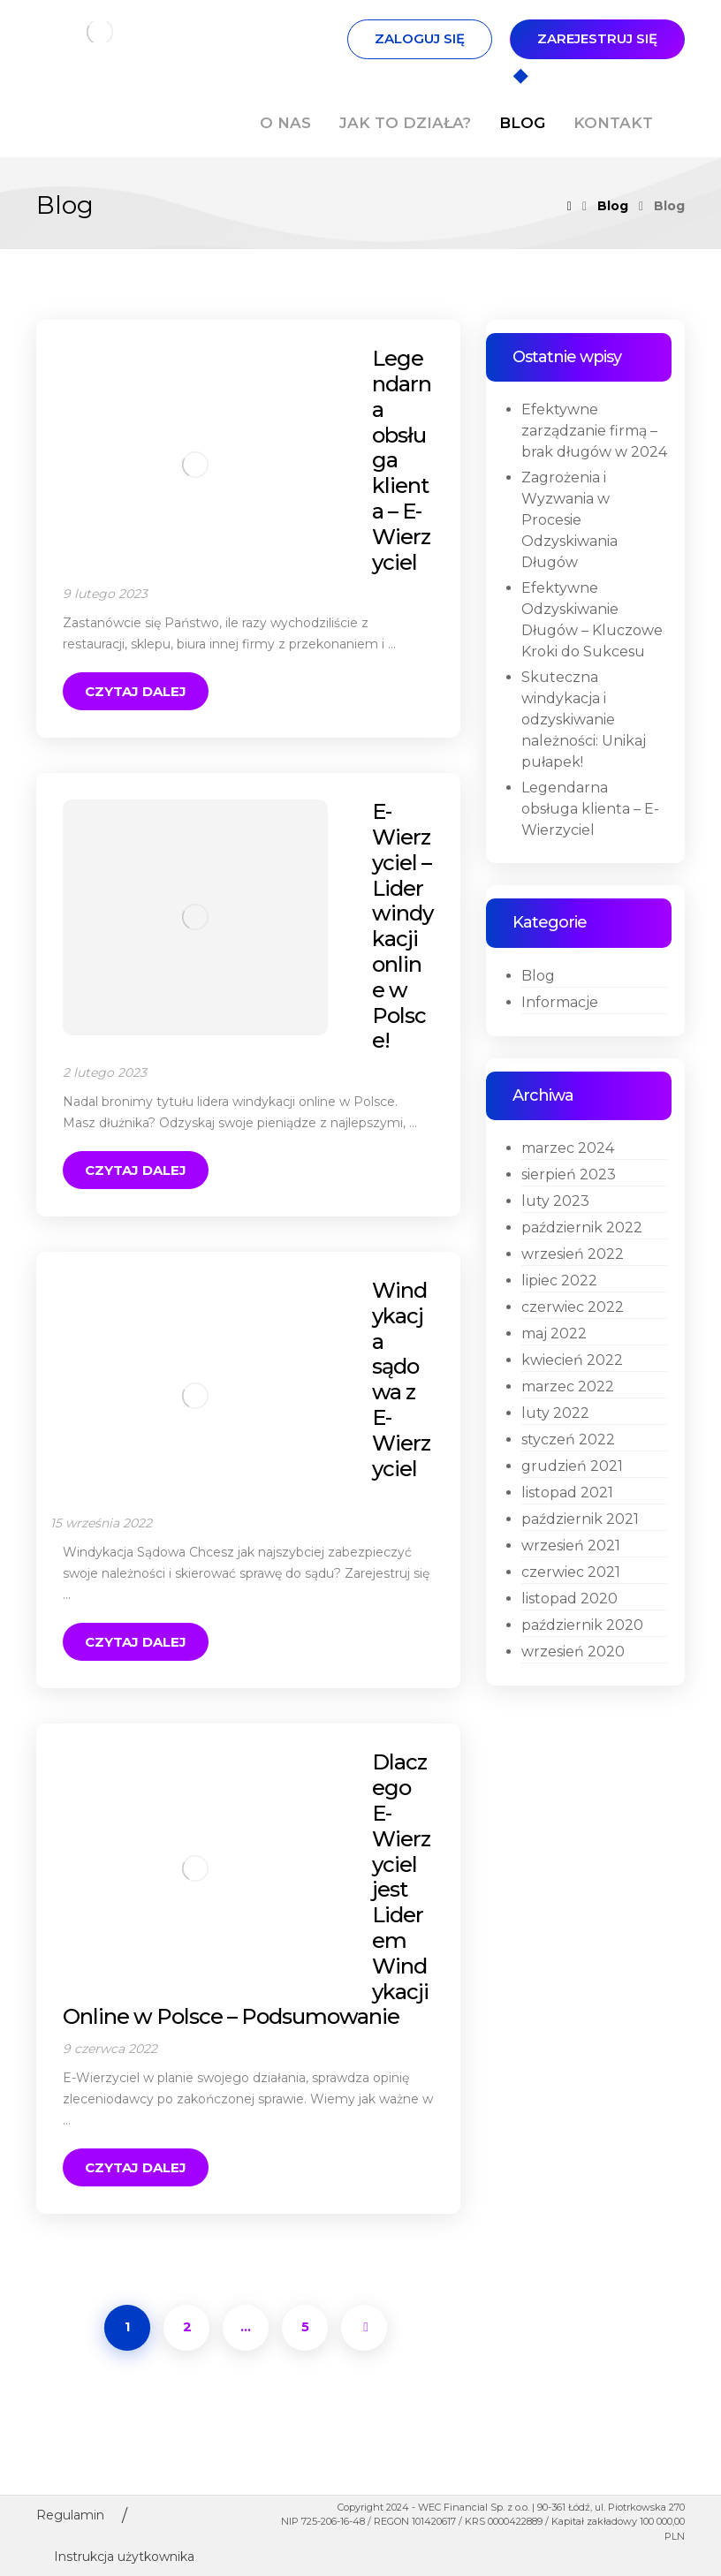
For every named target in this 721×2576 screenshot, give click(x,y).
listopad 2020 (569, 1598)
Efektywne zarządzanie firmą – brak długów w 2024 (594, 430)
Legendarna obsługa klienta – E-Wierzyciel (590, 808)
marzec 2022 (567, 1386)
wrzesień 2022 (572, 1254)
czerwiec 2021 (570, 1572)
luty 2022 (555, 1413)
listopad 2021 (567, 1492)
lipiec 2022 (559, 1280)
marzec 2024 (567, 1148)
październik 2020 (582, 1625)
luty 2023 (555, 1201)
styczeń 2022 (568, 1439)
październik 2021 (580, 1519)
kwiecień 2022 (572, 1360)
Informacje (559, 1002)
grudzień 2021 (572, 1466)
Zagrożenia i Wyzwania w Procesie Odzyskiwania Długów (569, 520)
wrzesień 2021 (570, 1545)
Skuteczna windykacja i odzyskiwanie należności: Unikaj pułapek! (583, 719)
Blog (538, 975)
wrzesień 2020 (573, 1651)
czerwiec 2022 (572, 1307)
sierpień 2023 (568, 1174)
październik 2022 (581, 1227)
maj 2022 (554, 1333)
